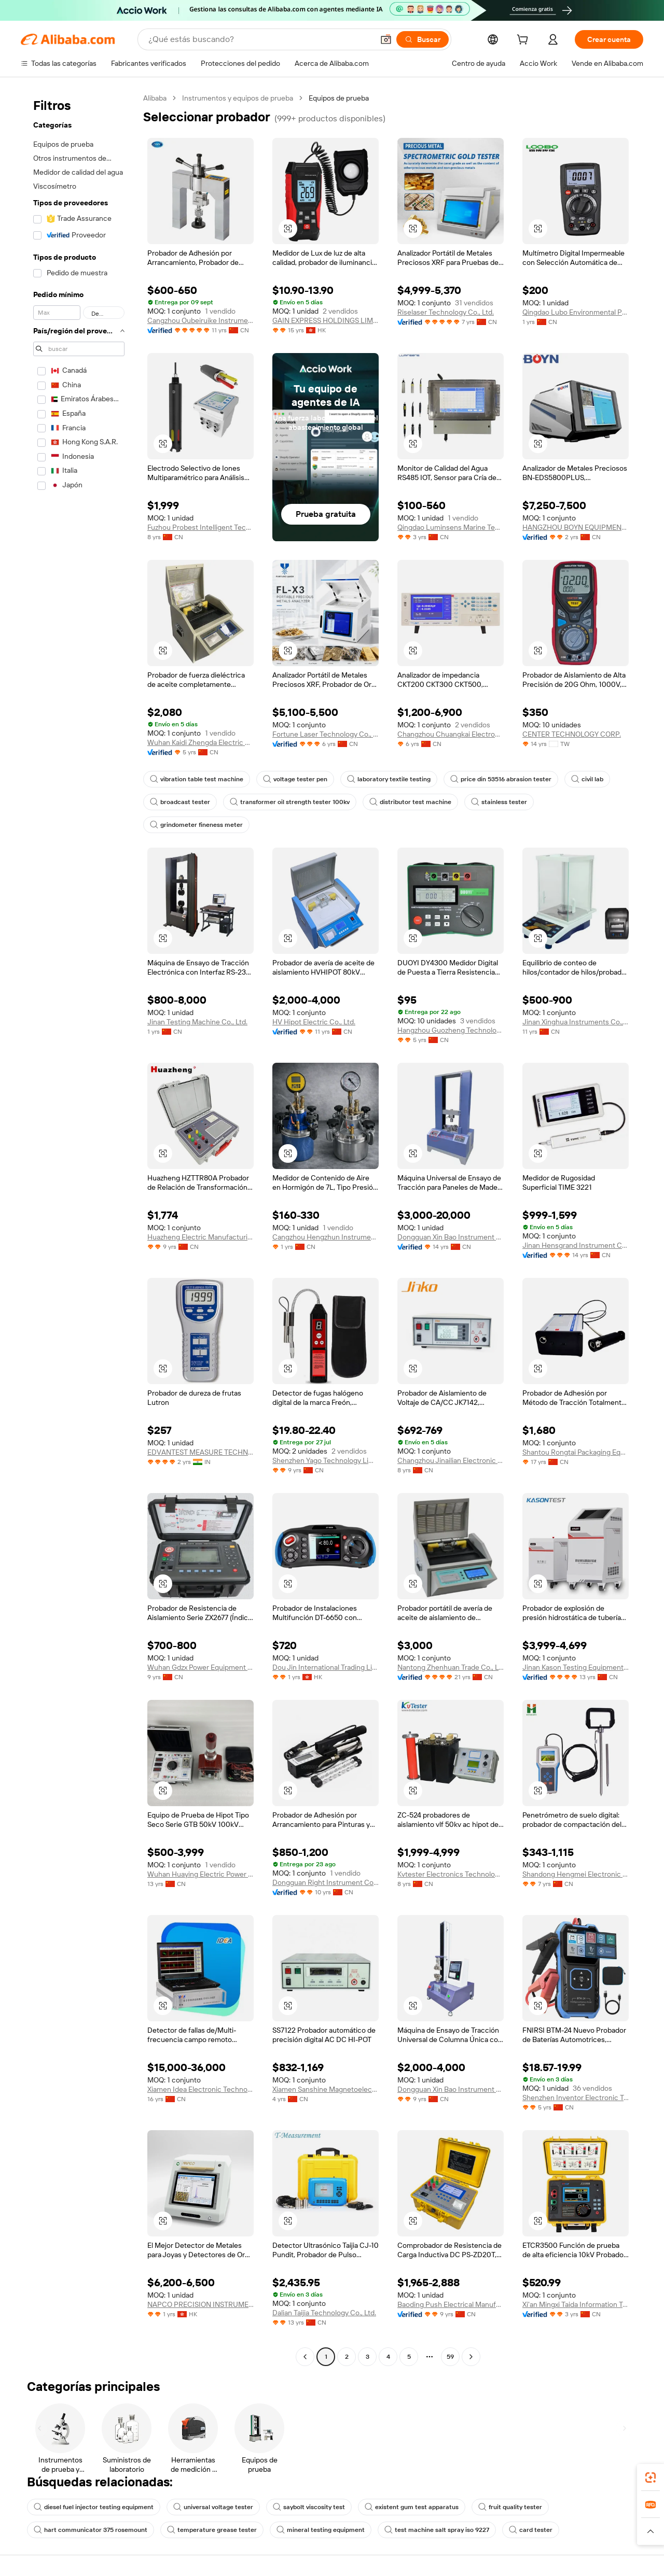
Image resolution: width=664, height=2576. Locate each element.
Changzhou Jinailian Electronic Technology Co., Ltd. (450, 1460)
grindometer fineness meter (196, 825)
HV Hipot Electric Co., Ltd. (313, 1022)
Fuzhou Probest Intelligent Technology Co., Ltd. (200, 527)
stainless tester (499, 802)
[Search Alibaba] (259, 39)
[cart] (524, 41)
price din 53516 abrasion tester (500, 779)
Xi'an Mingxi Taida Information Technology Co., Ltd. (575, 2304)
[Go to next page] (471, 2356)
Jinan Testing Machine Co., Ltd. (197, 1022)
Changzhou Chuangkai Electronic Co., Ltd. (450, 734)
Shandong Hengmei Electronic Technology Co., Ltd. (575, 1874)
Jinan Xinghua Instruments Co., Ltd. (575, 1022)
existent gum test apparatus (412, 2507)
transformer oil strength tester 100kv (290, 802)
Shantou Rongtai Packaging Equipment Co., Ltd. (575, 1452)
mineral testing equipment (320, 2530)
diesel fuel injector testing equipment (94, 2507)
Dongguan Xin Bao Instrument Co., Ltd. (450, 1237)
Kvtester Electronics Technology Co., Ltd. (450, 1874)
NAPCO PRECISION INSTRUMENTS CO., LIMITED (200, 2304)
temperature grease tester (212, 2530)
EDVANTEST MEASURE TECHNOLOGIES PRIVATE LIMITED (200, 1452)
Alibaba (155, 98)
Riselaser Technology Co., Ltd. (445, 312)
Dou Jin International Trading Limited (325, 1667)
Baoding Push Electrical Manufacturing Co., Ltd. (450, 2304)
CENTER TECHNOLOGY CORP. (571, 734)
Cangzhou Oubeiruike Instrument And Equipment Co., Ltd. (200, 320)
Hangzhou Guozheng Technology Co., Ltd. (450, 1030)
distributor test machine (410, 802)
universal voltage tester (213, 2507)
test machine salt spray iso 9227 (436, 2530)
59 (450, 2356)
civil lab (587, 779)
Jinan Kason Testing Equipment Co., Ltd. (575, 1667)
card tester (530, 2530)
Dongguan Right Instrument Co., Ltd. (325, 1882)
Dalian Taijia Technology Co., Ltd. (324, 2312)
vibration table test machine (196, 779)
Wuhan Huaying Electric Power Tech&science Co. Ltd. (200, 1874)
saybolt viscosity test (309, 2507)
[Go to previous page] (305, 2356)
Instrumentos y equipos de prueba (237, 98)
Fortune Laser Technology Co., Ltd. (325, 734)
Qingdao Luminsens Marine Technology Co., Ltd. (450, 527)
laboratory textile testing (389, 779)
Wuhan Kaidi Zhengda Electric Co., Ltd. (200, 742)
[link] (650, 2477)
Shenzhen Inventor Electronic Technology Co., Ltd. (575, 2097)
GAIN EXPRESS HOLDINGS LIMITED (325, 320)
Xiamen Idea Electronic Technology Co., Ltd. (200, 2089)
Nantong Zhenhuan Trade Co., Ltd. (450, 1667)
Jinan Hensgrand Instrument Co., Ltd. (575, 1245)
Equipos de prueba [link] (339, 98)
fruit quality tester (510, 2507)
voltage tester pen (295, 779)
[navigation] (79, 1228)
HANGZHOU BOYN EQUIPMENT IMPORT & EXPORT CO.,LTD (575, 527)
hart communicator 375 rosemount (90, 2530)
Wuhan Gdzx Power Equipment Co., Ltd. (200, 1667)
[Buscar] (422, 39)
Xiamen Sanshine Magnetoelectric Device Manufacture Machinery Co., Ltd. (325, 2089)
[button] (386, 39)
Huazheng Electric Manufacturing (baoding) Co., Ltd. (200, 1237)
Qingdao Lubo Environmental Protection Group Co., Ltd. (575, 312)
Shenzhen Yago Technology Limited (325, 1460)
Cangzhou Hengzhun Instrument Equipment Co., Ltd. (325, 1237)
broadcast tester (180, 802)
